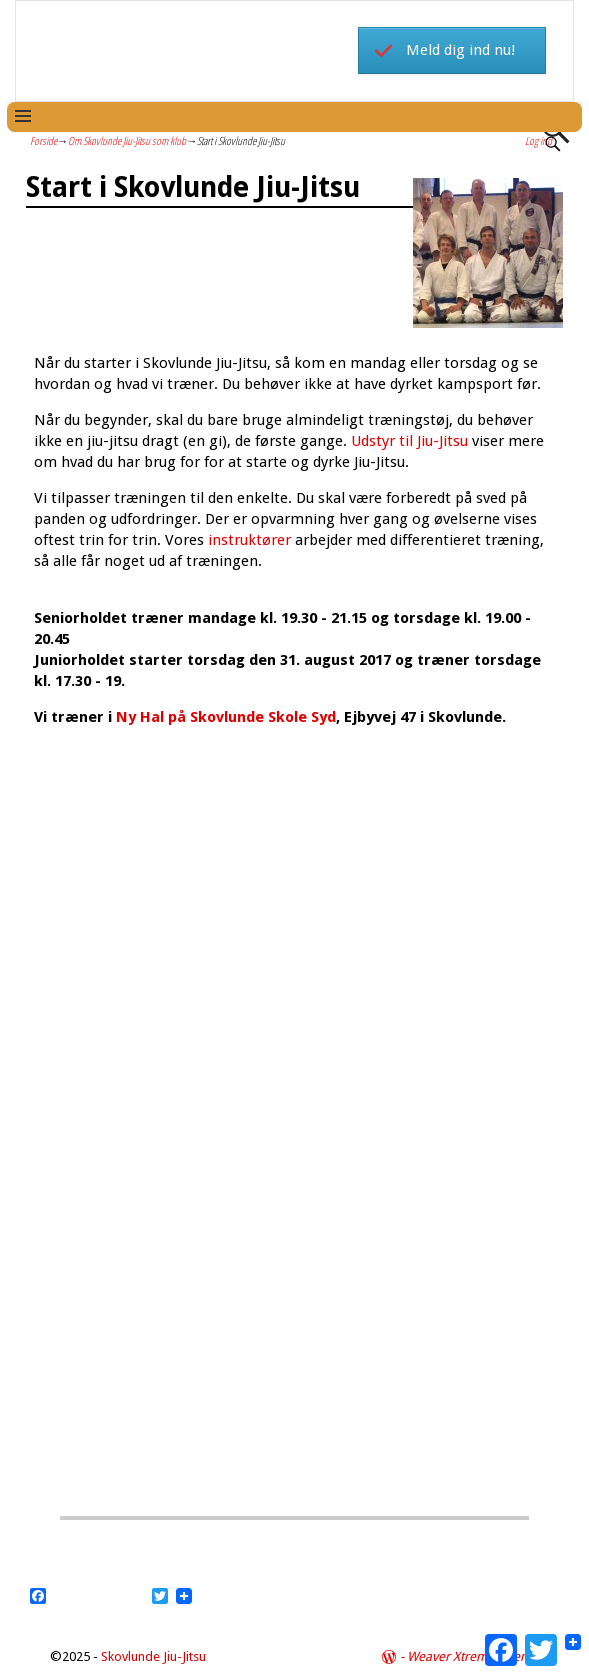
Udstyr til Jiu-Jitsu (409, 441)
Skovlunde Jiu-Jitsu (153, 1656)
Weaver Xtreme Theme (473, 1656)
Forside (43, 140)
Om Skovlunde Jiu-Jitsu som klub (127, 140)
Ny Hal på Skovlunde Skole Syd (224, 717)
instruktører (249, 540)
